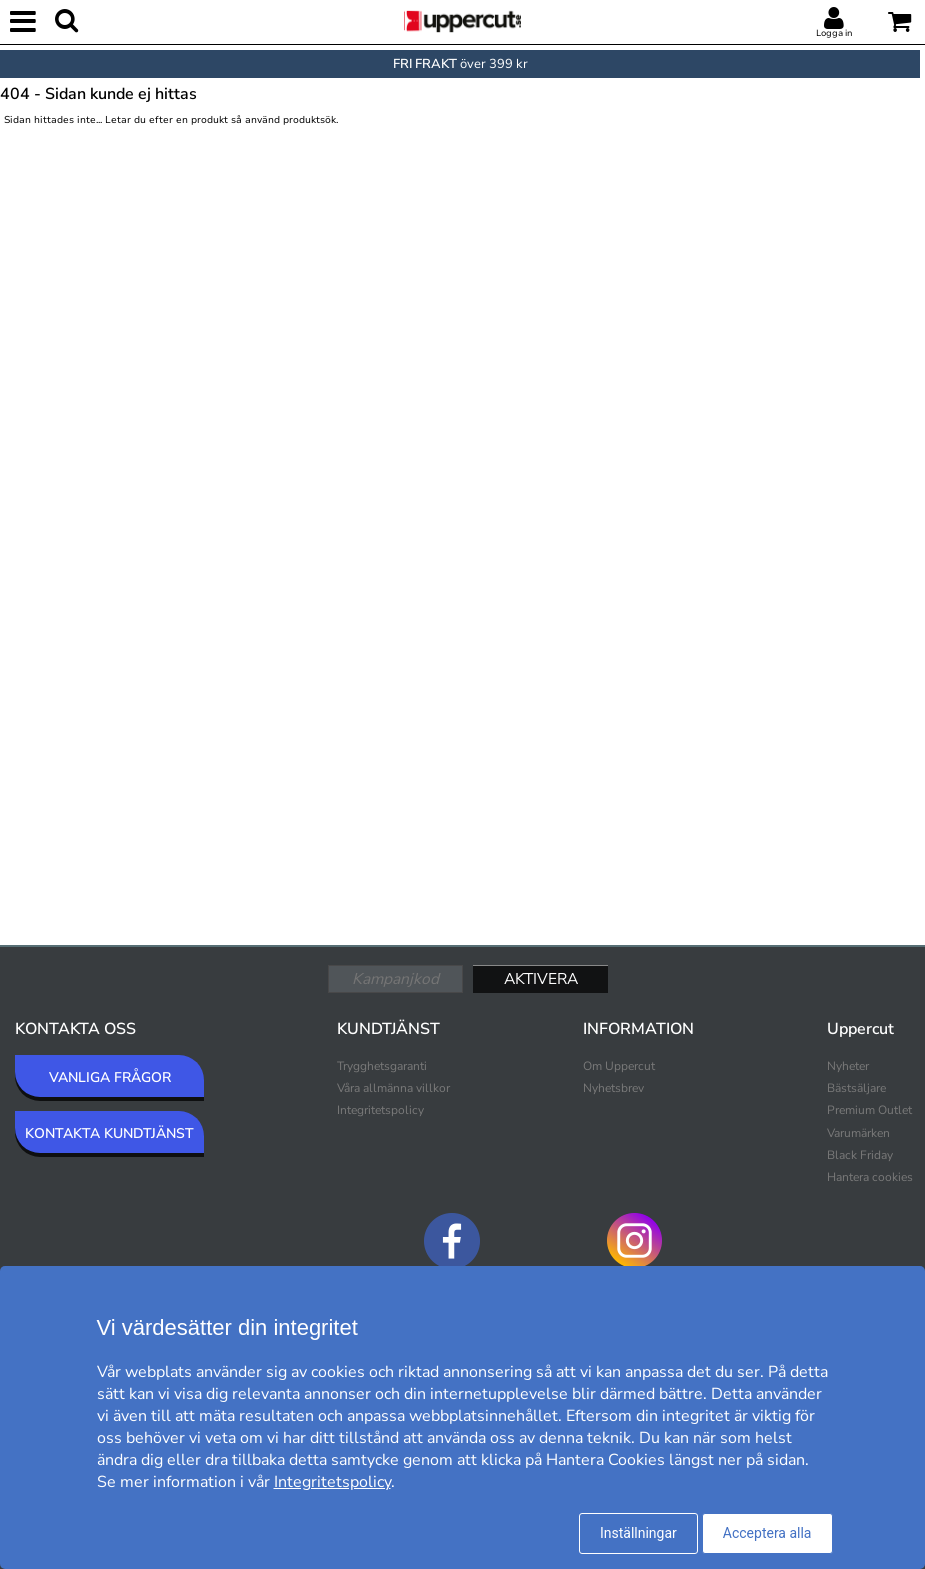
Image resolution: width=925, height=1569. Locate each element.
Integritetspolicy (380, 1110)
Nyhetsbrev (613, 1088)
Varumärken (858, 1133)
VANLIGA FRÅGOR (110, 1077)
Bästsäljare (856, 1088)
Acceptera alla (767, 1533)
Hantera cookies (870, 1177)
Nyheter (848, 1066)
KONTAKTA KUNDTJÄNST (109, 1133)
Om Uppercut (619, 1066)
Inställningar (638, 1533)
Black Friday (860, 1155)
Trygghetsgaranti (382, 1066)
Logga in (834, 33)
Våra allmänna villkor (393, 1088)
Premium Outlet (869, 1110)
